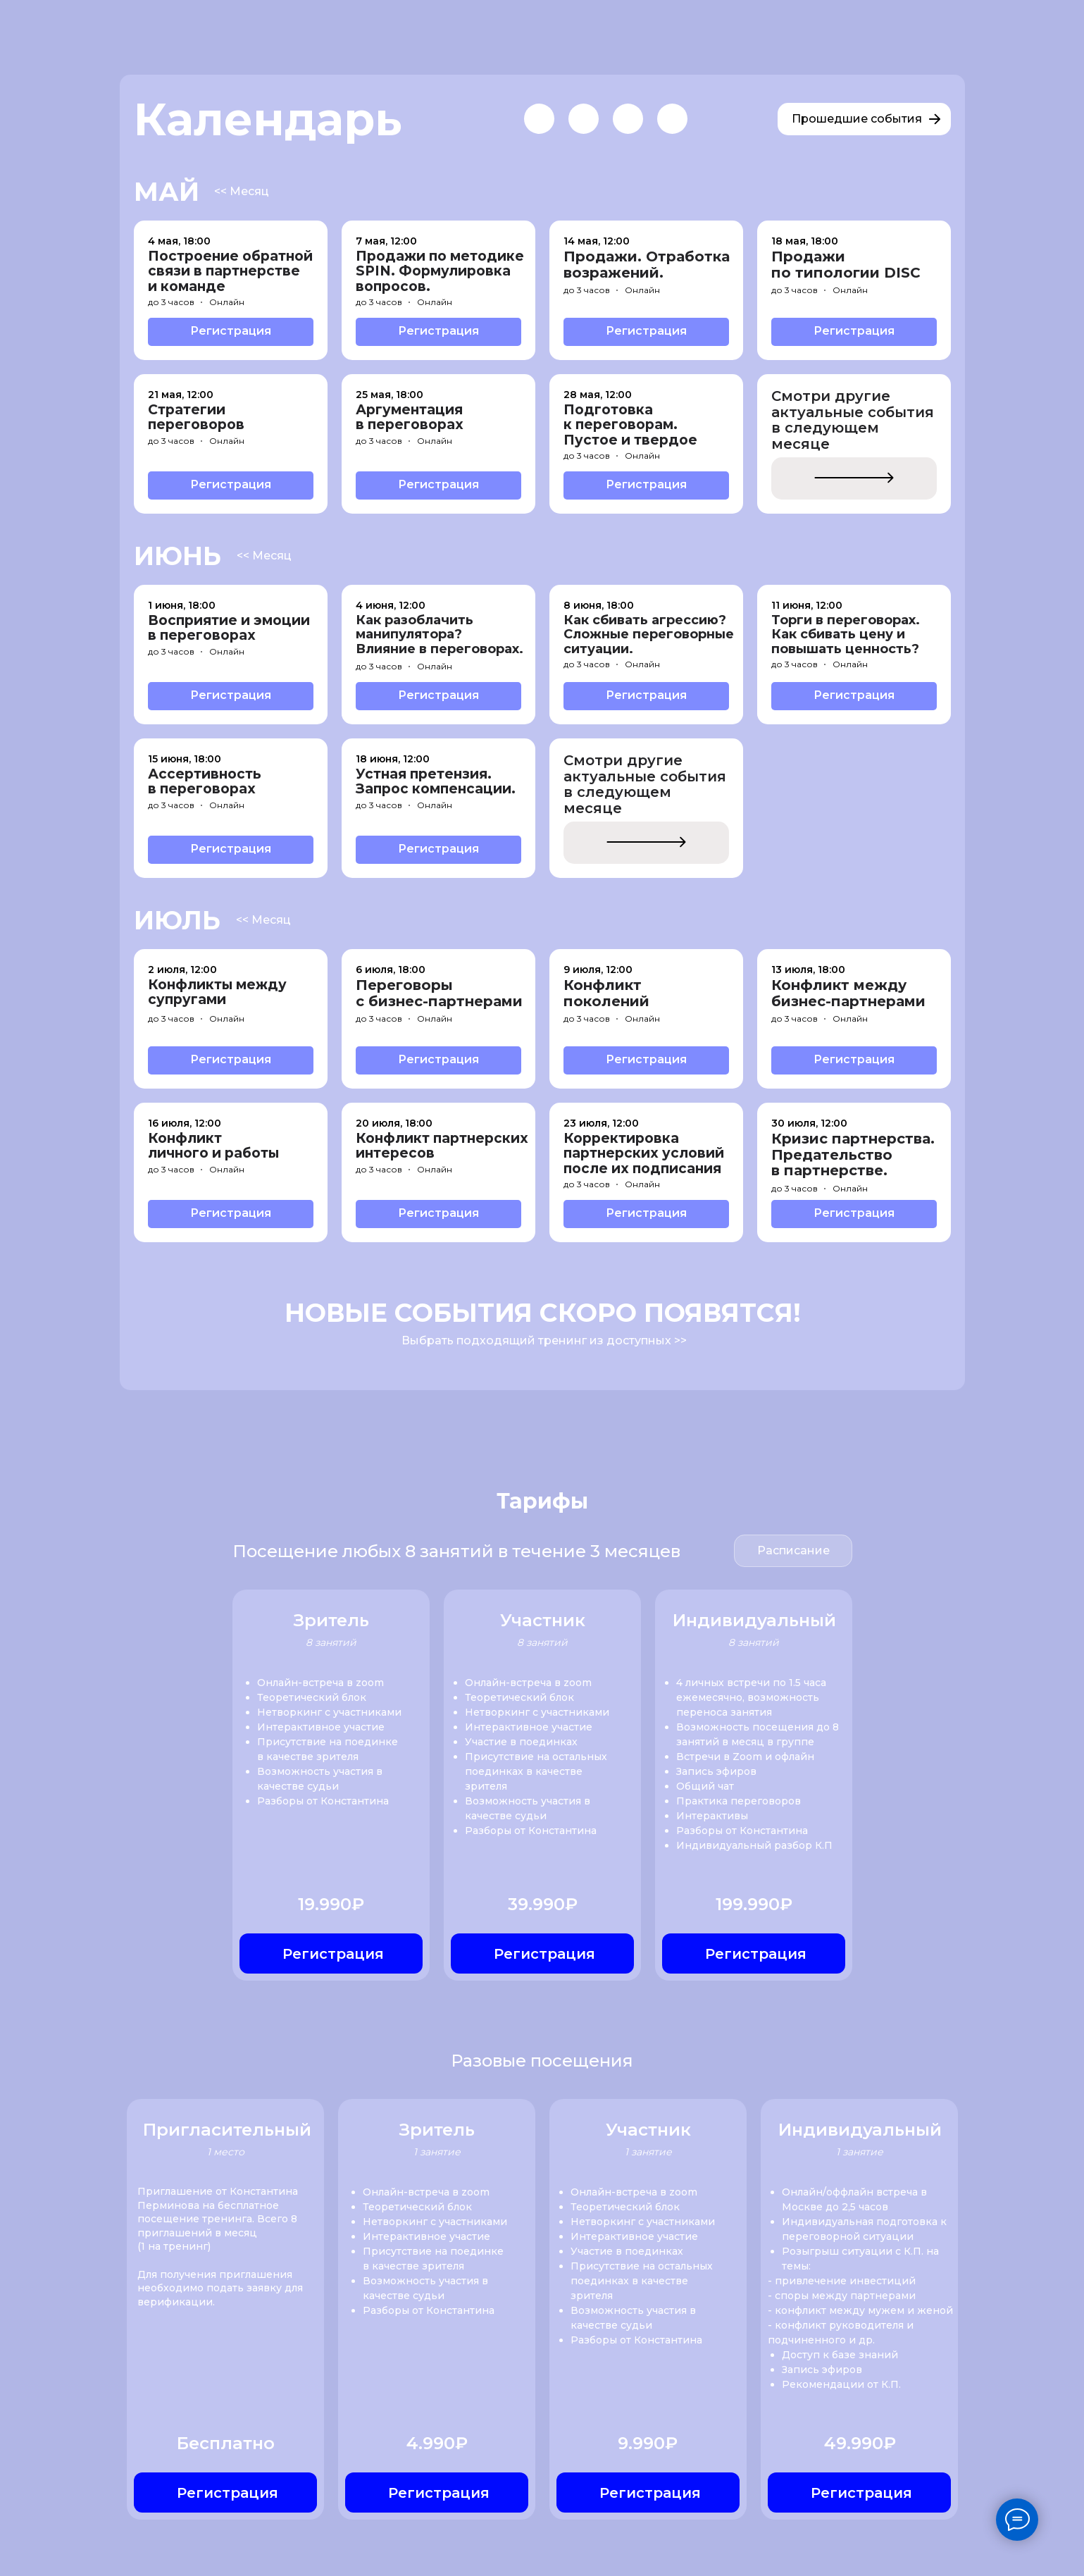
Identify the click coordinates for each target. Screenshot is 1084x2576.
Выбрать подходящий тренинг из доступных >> (544, 1340)
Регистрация (230, 331)
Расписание (793, 1550)
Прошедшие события (857, 118)
